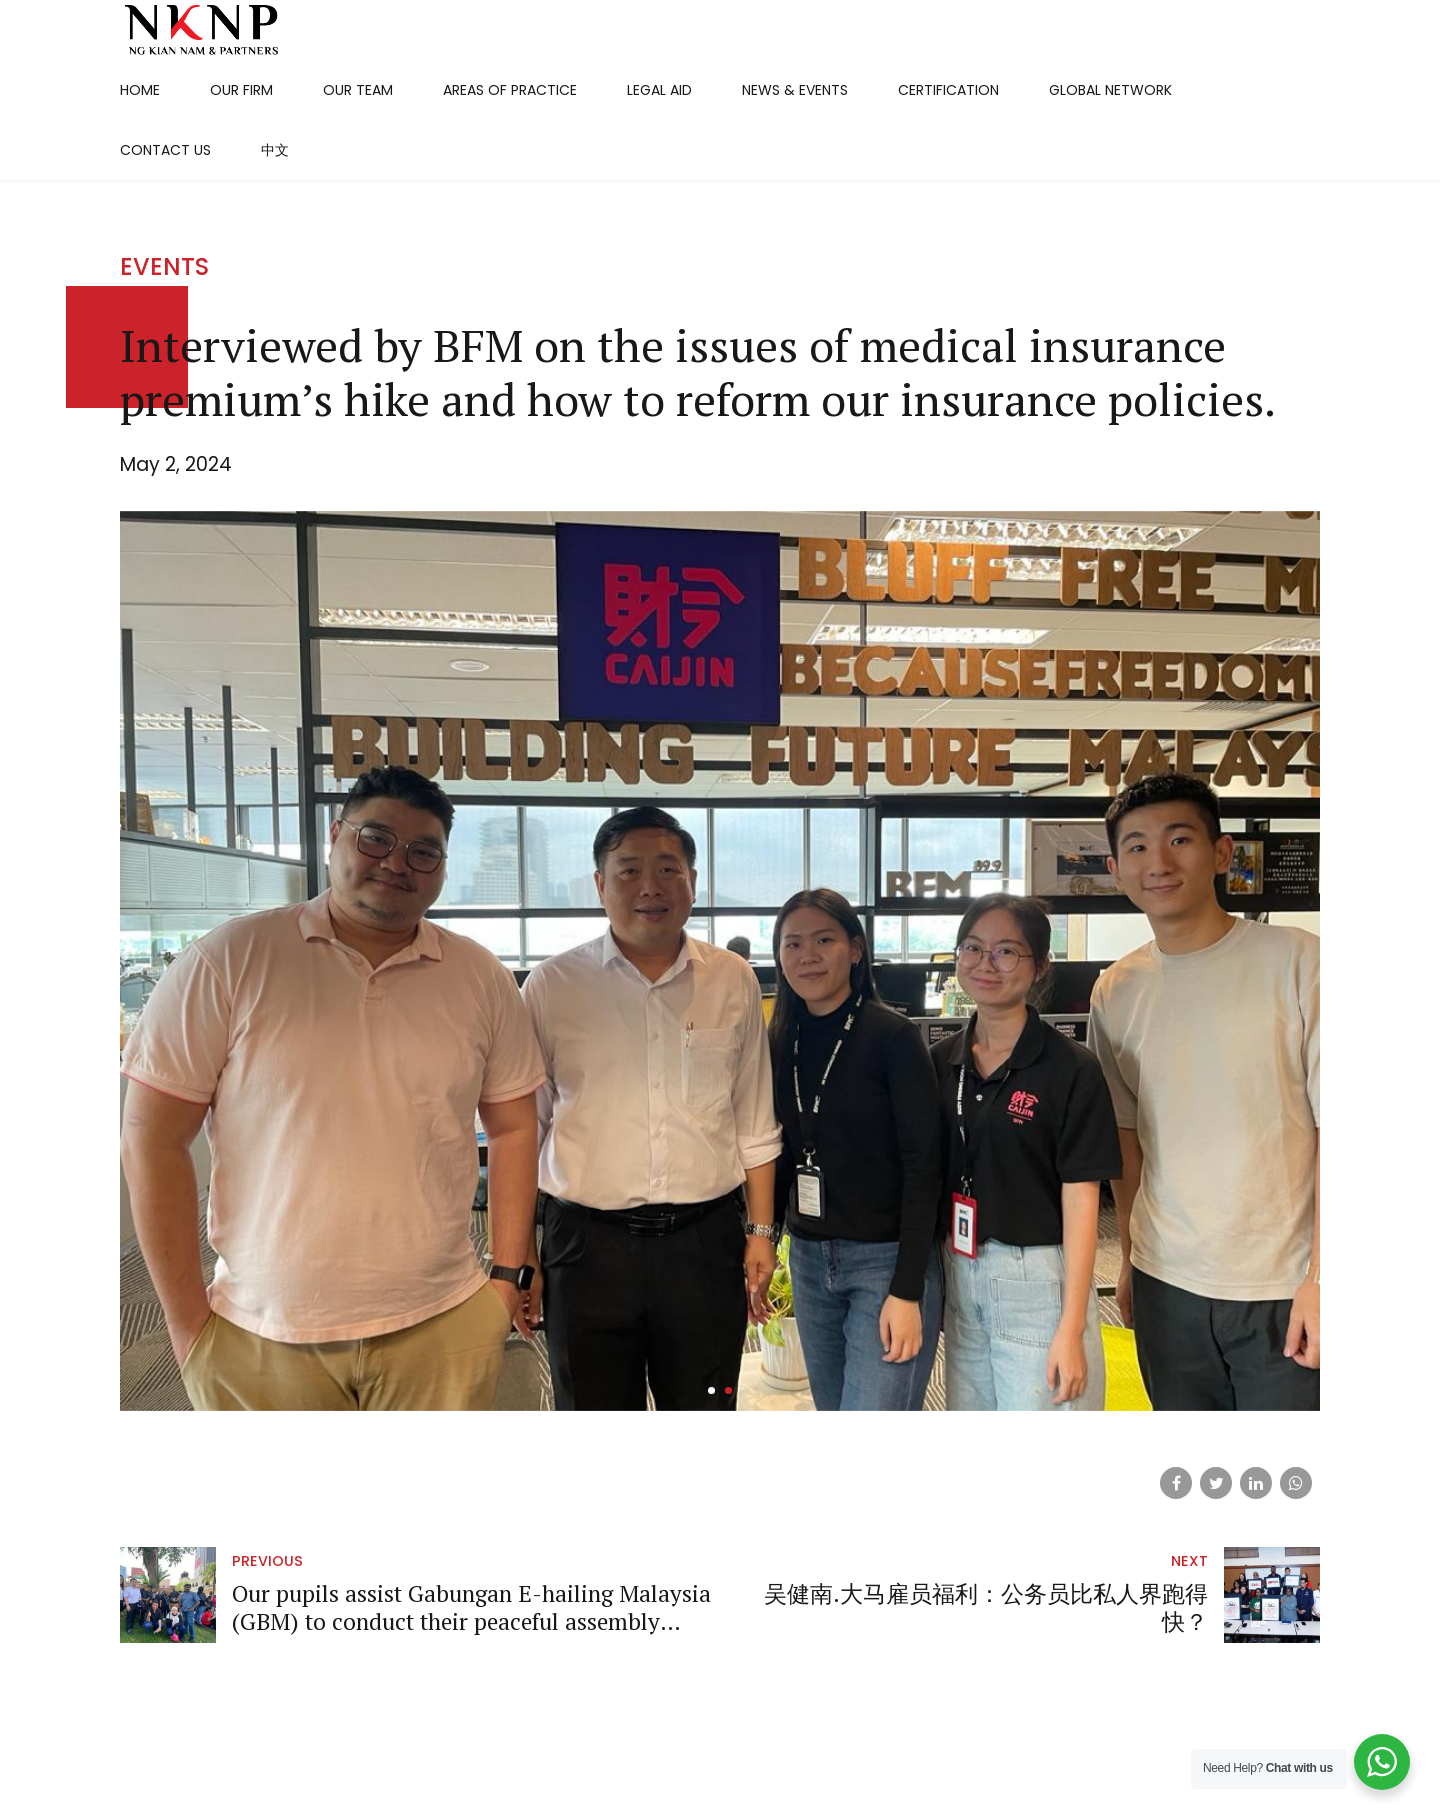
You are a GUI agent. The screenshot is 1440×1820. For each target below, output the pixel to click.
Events (164, 316)
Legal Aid (659, 90)
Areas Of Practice (510, 90)
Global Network (1110, 90)
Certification (948, 90)
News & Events (795, 90)
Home (140, 90)
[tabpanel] (720, 1010)
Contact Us (165, 150)
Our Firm (241, 90)
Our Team (358, 90)
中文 (275, 150)
